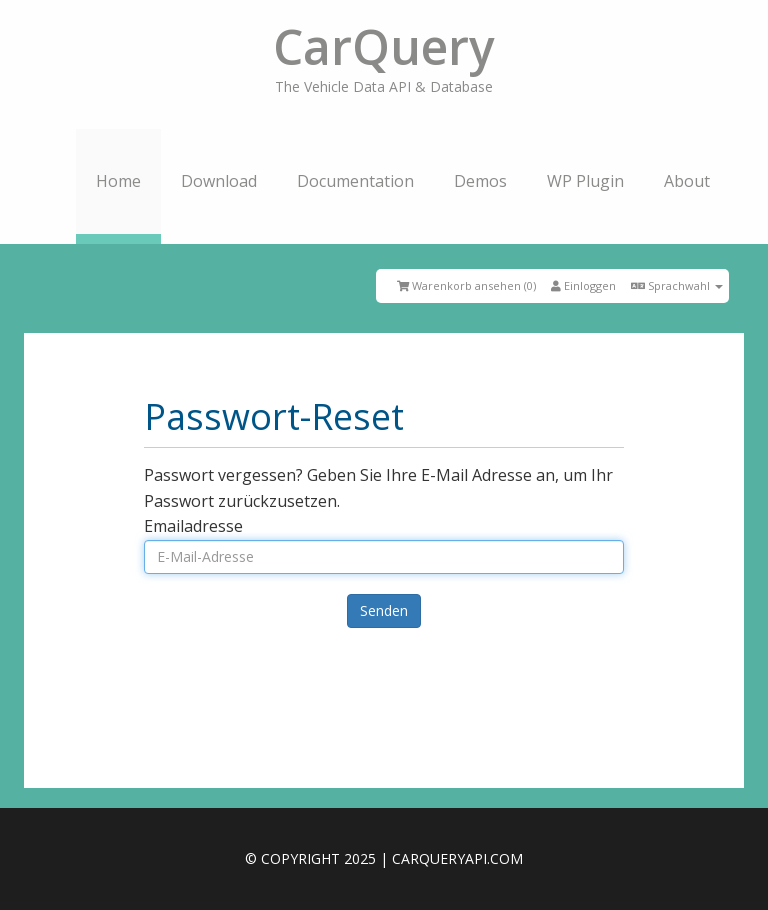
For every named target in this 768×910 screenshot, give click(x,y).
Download (219, 181)
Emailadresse (193, 526)
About (687, 181)
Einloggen (583, 285)
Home (118, 181)
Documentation (355, 181)
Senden (384, 610)
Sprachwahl (677, 285)
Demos (480, 181)
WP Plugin (585, 181)
